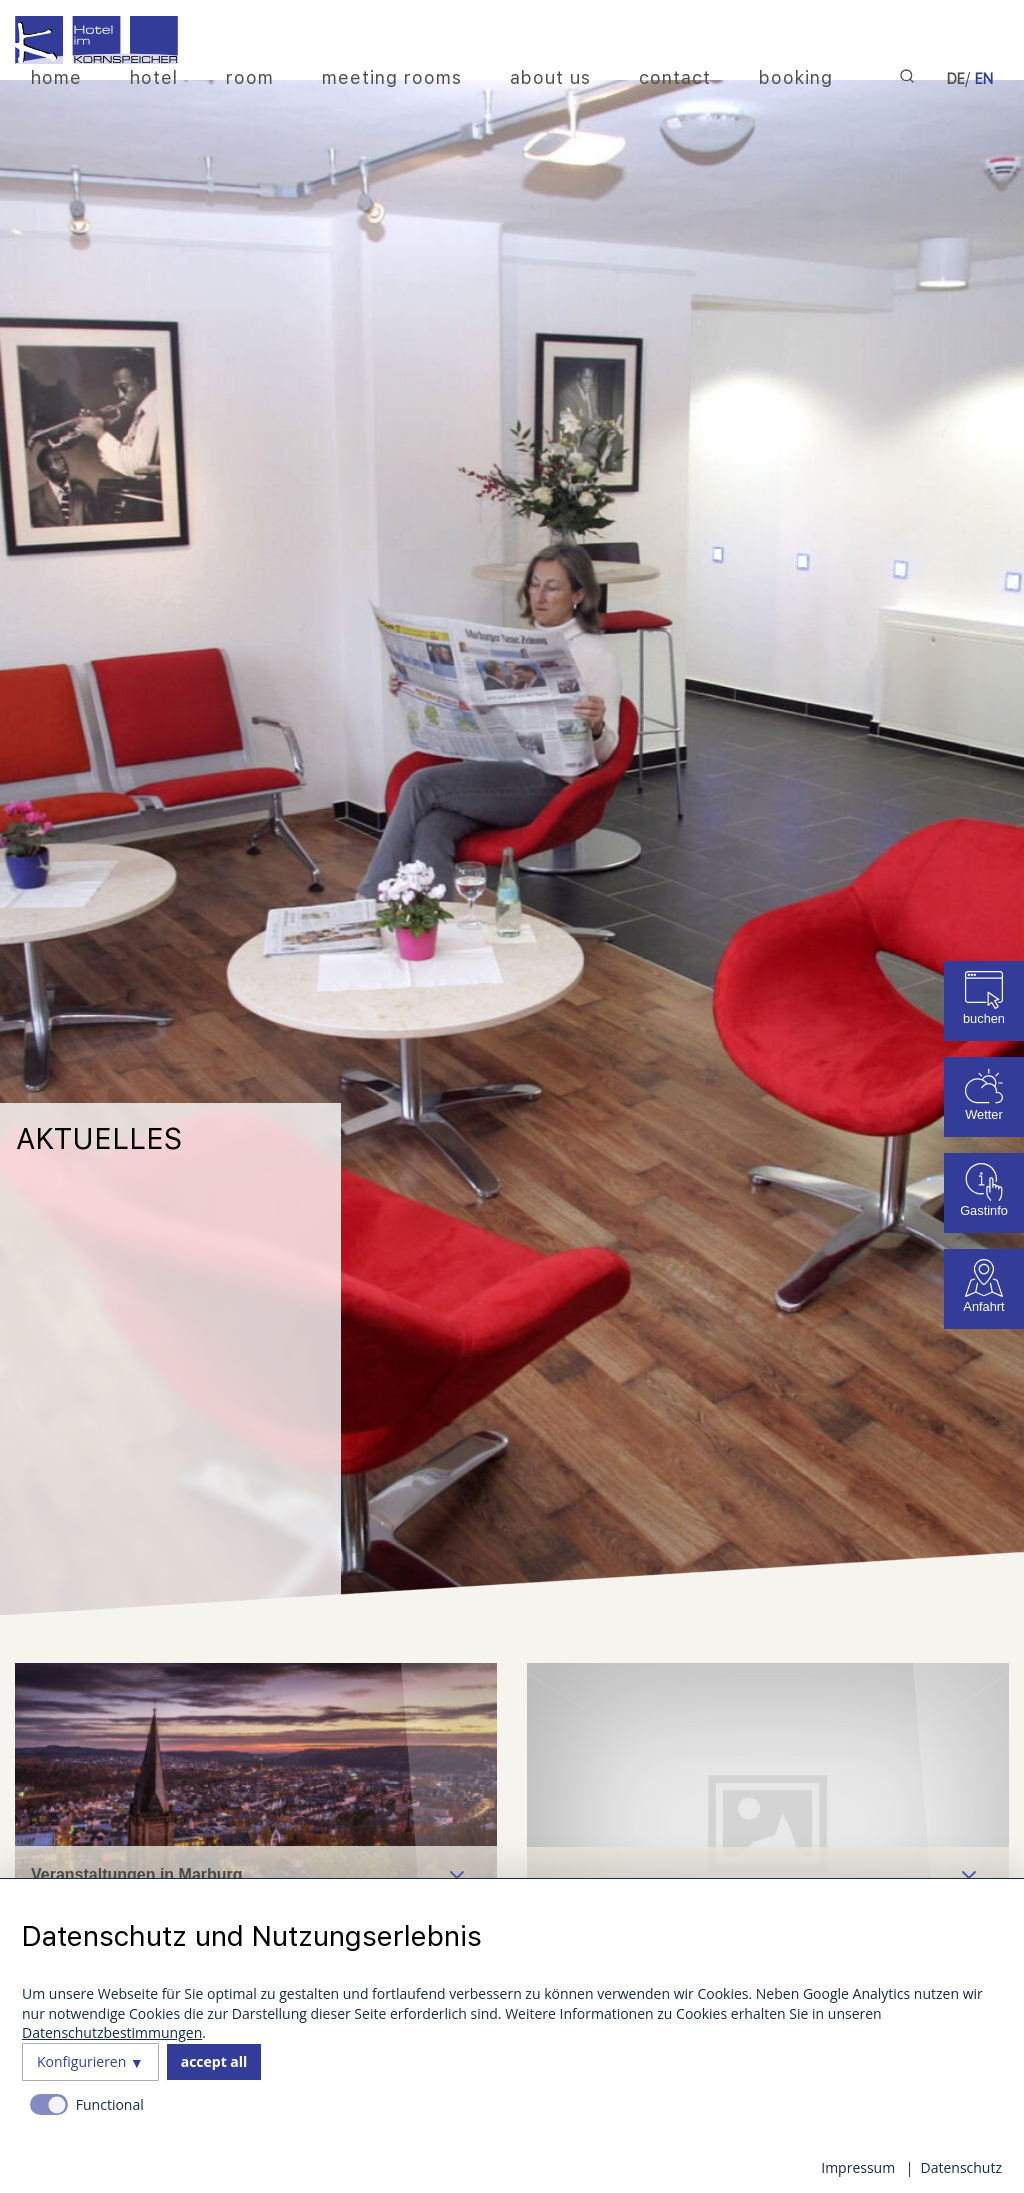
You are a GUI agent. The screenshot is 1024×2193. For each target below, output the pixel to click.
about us (550, 77)
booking (796, 77)
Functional (110, 2104)
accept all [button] (214, 2061)
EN (984, 79)
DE (956, 79)
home (56, 77)
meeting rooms (392, 77)
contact (675, 77)
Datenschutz (961, 2167)
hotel (154, 77)
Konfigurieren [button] (81, 2061)
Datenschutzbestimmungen (112, 2032)
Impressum (858, 2167)
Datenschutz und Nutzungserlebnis (252, 1936)
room (250, 77)
